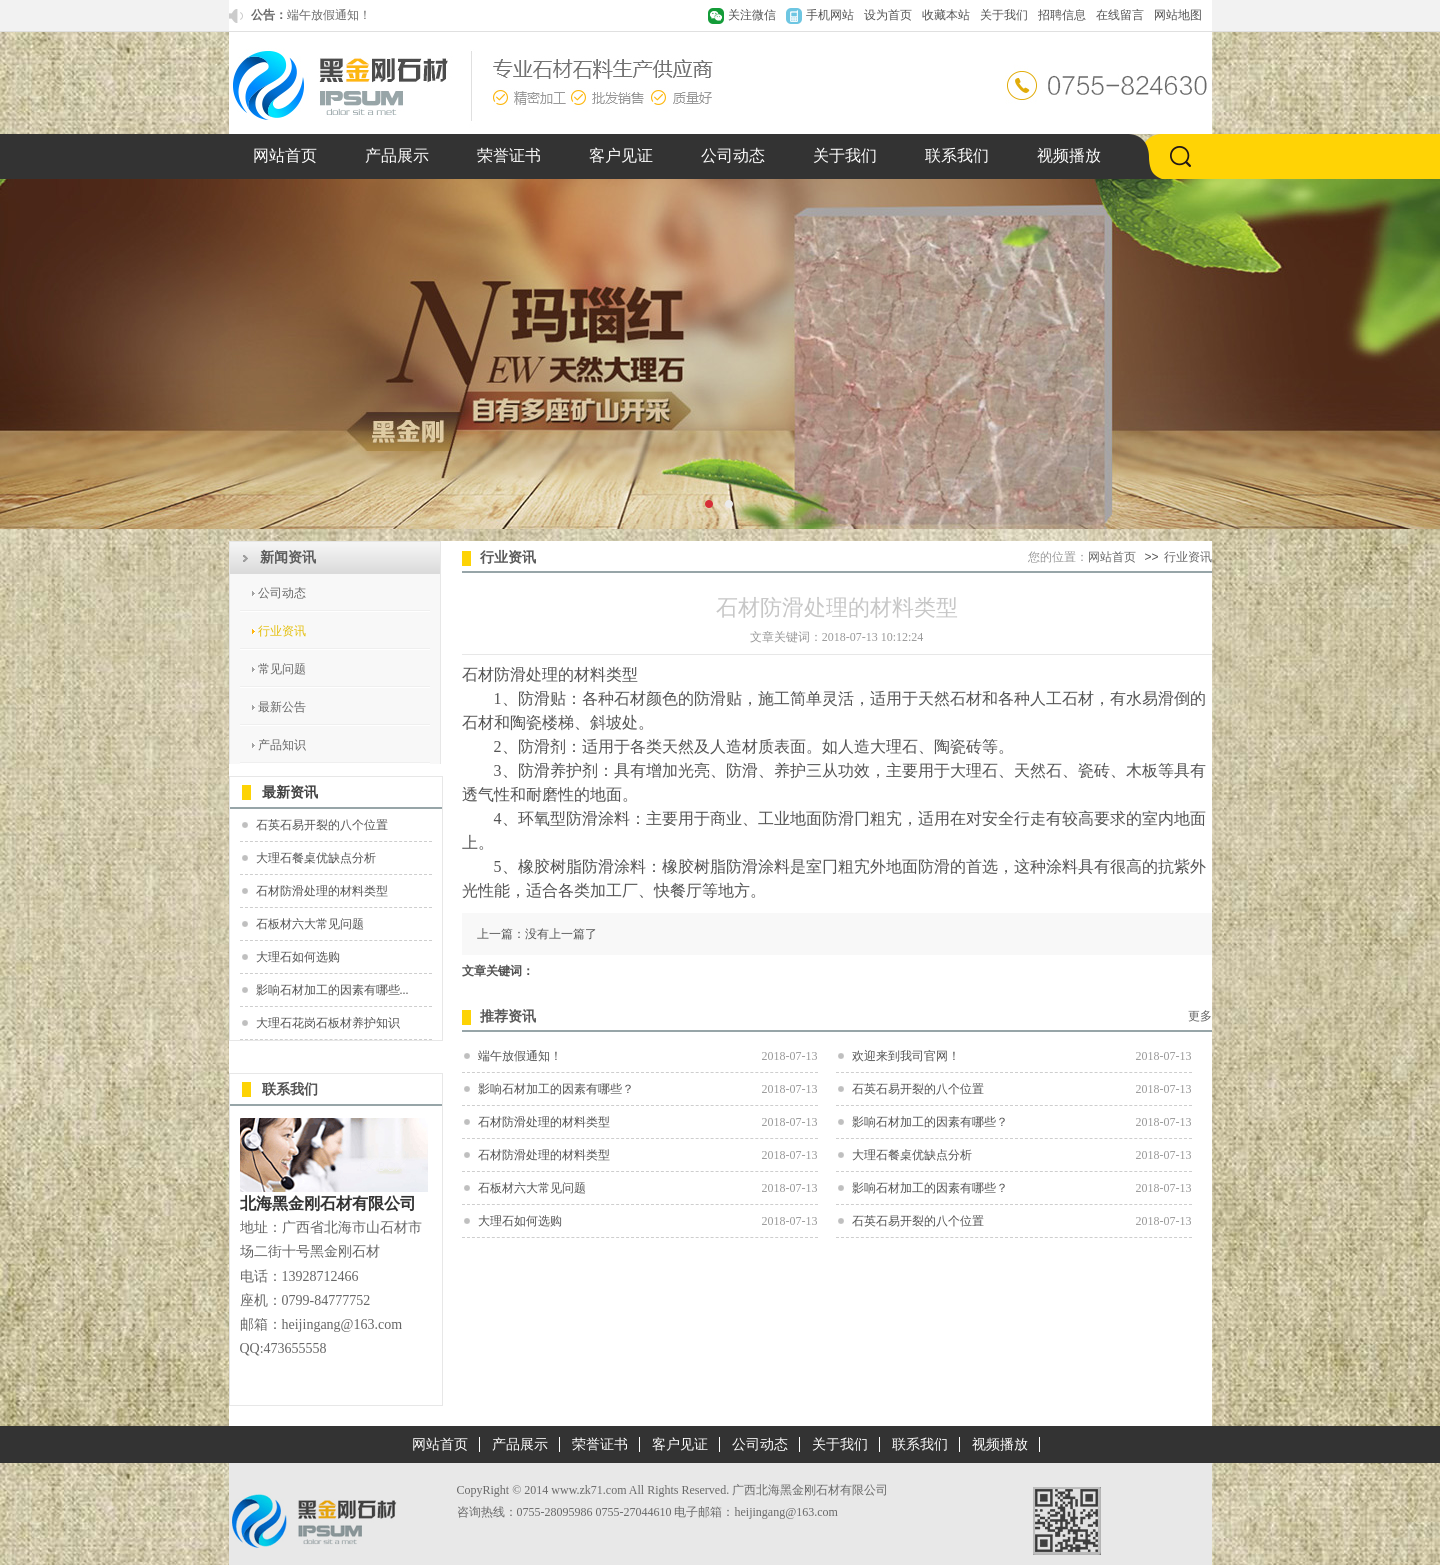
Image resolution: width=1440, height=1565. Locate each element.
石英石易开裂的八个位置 (322, 825)
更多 (1200, 1016)
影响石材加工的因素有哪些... (332, 990)
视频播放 (1069, 155)
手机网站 (830, 15)
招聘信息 (1062, 15)
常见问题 (282, 669)
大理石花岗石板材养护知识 (328, 1023)
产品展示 (397, 155)
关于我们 (1004, 15)
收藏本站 (946, 15)
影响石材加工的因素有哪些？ (556, 1089)
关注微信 (752, 15)
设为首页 (888, 15)
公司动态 (733, 155)
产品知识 (282, 745)
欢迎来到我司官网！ (906, 1056)
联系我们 (957, 155)
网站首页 (285, 155)
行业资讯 (282, 631)
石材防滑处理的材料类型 (322, 891)
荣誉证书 (509, 155)
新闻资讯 (288, 557)
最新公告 (282, 707)
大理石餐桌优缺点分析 (316, 858)
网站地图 (1178, 15)
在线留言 (1120, 15)
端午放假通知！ (329, 15)
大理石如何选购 (298, 957)
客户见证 (621, 155)
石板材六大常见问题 (310, 924)
